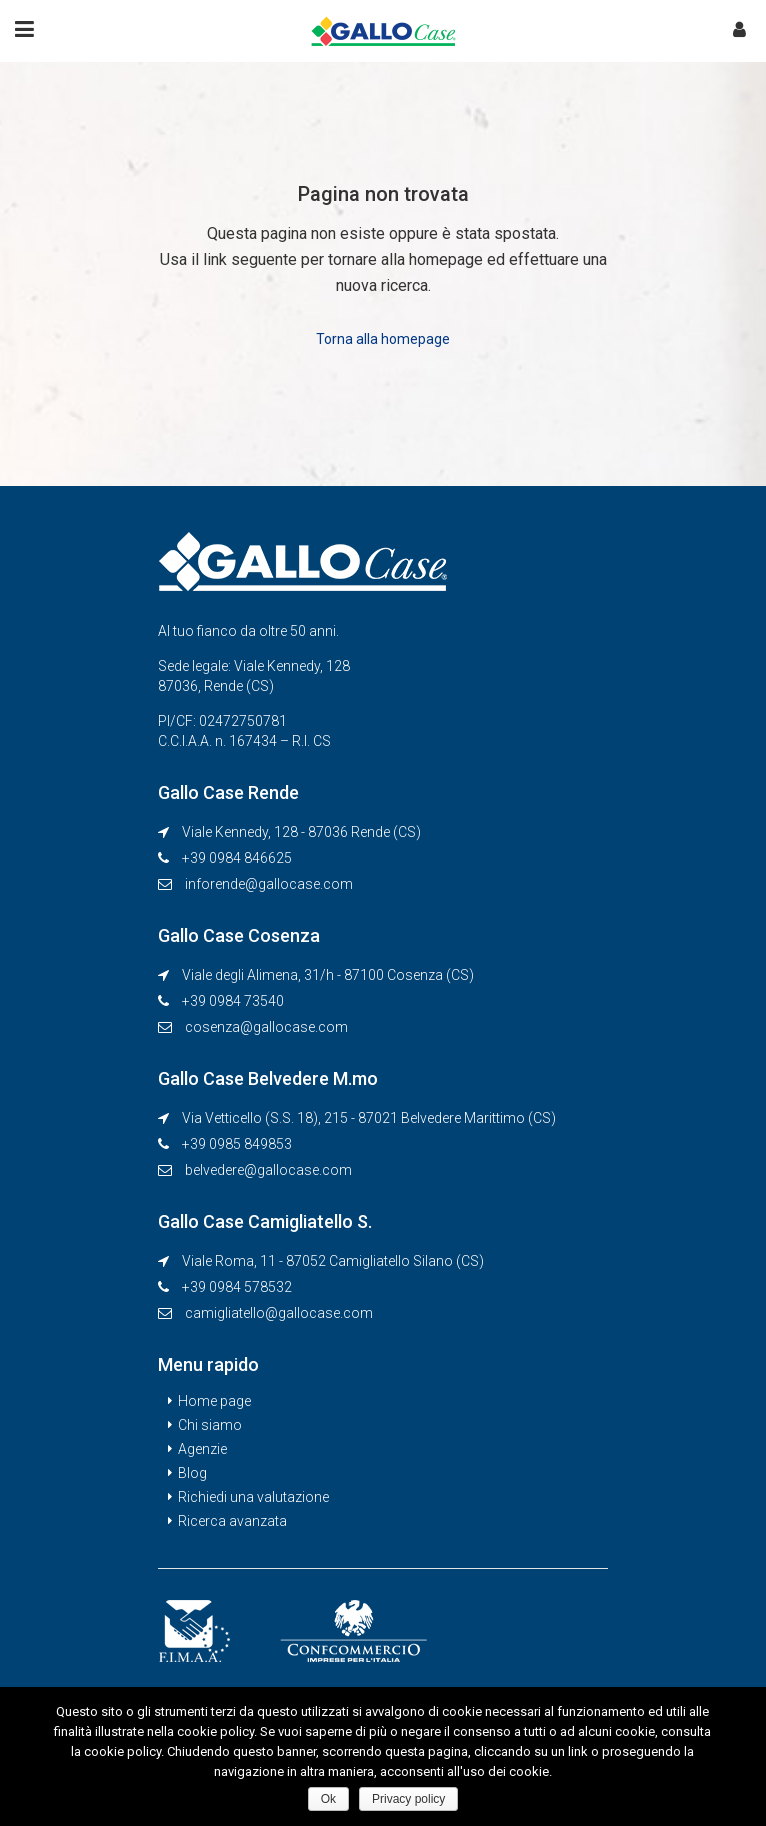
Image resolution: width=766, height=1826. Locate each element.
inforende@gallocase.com (269, 884)
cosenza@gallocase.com (266, 1027)
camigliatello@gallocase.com (279, 1313)
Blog (192, 1473)
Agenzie (202, 1449)
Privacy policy (408, 1799)
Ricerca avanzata (232, 1521)
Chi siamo (210, 1425)
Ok (328, 1799)
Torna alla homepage (383, 339)
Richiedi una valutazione (253, 1497)
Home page (214, 1401)
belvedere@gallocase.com (268, 1170)
